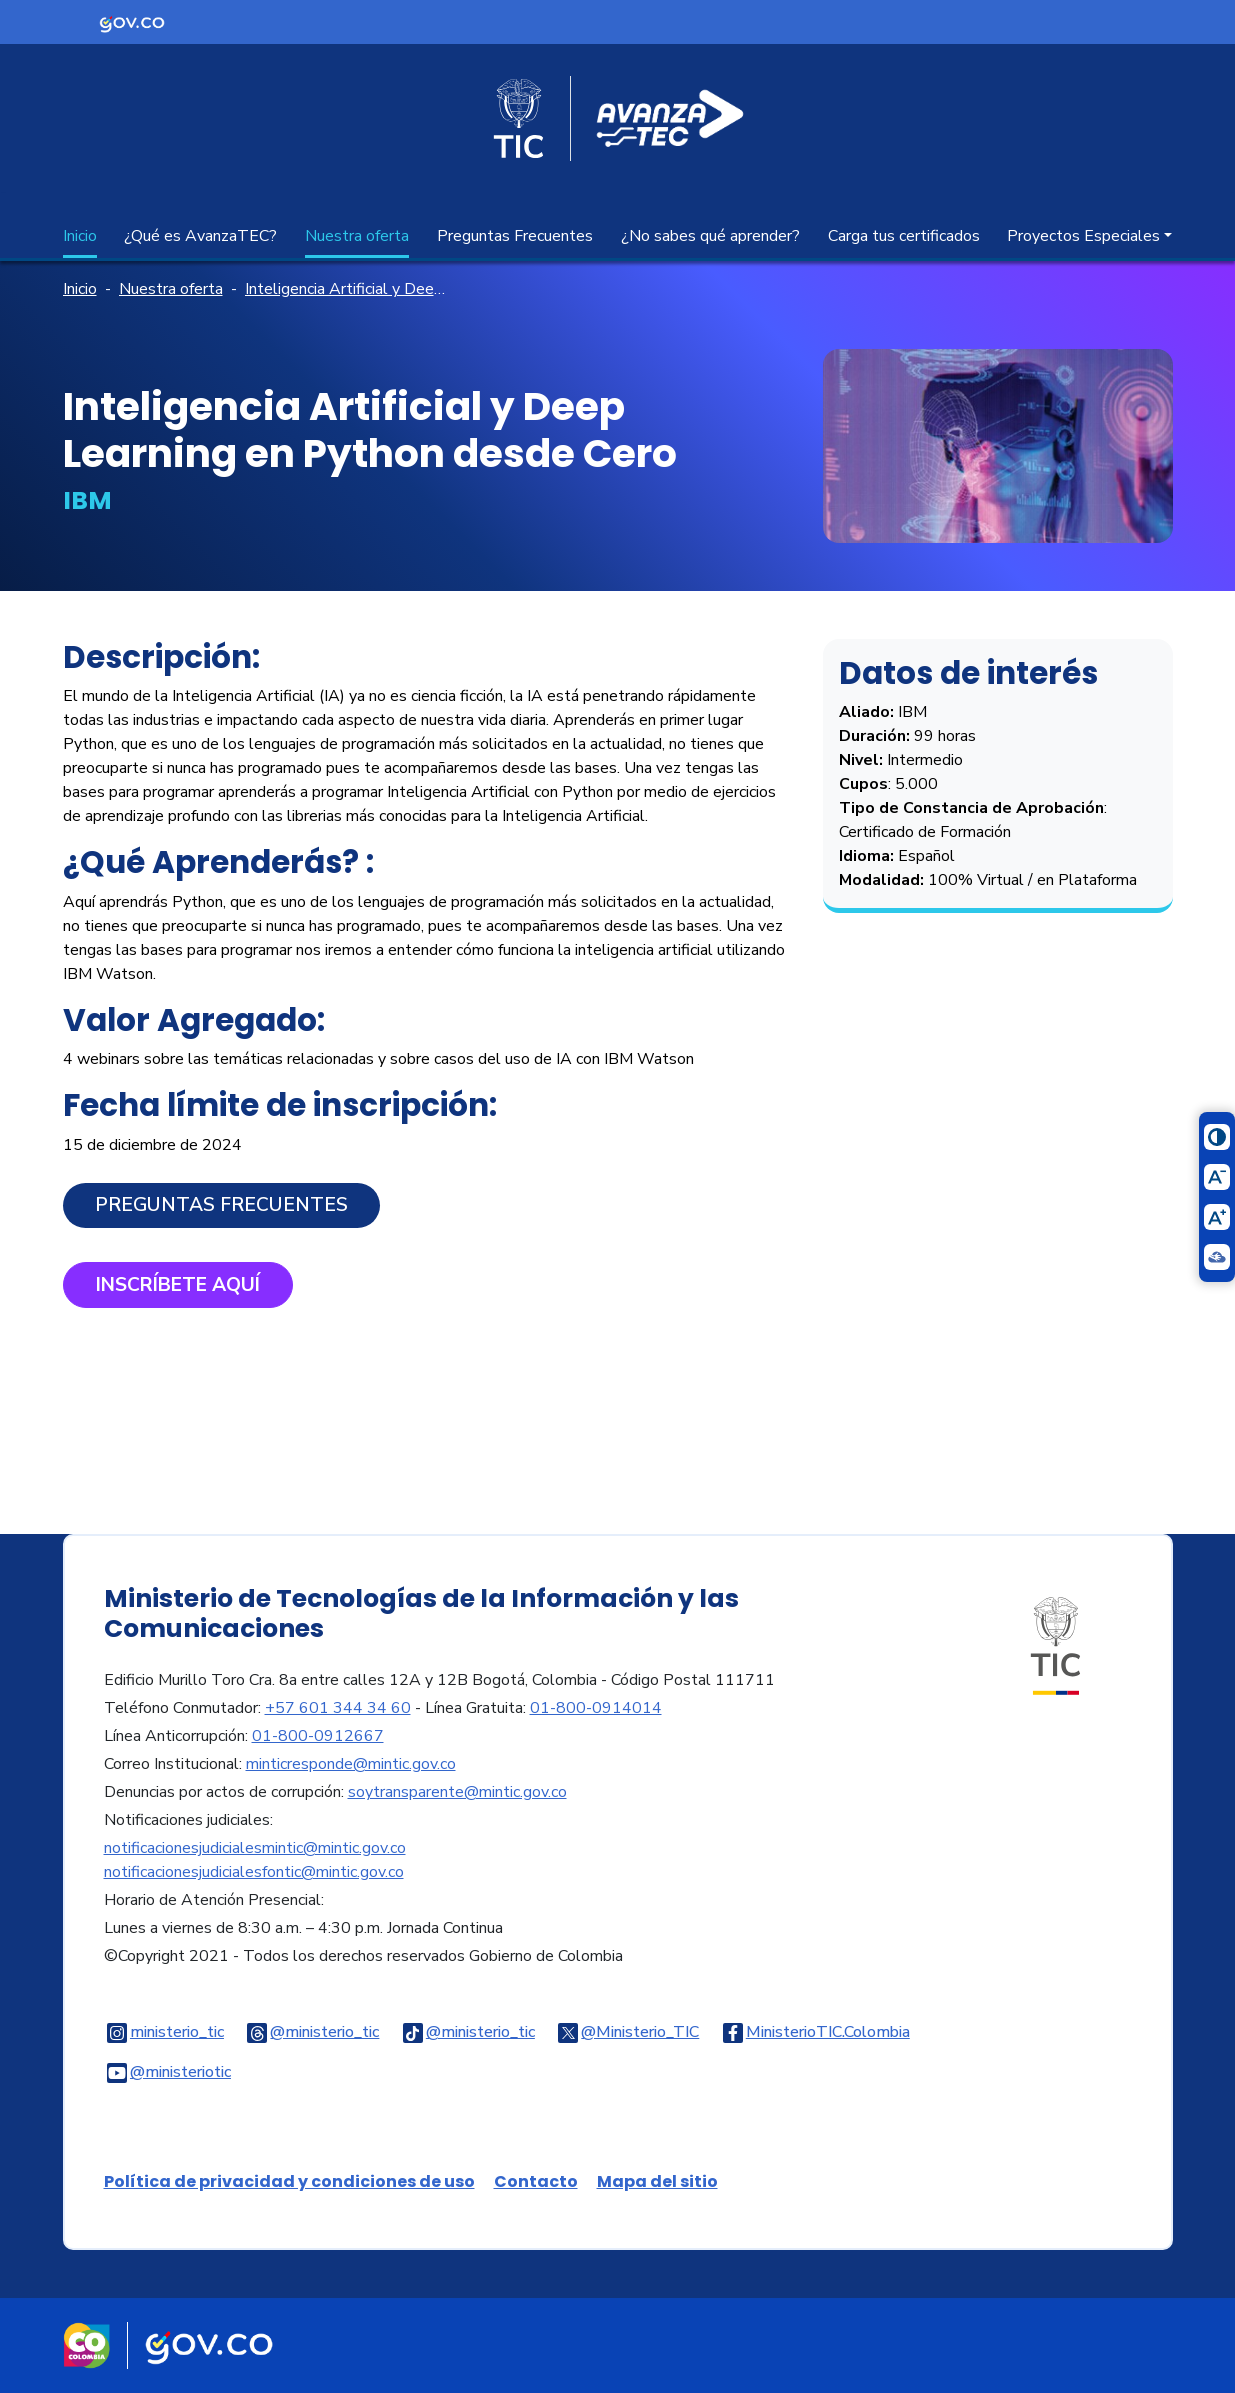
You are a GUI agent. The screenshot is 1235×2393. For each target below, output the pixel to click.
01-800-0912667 (318, 1736)
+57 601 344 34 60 (338, 1708)
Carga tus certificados (904, 236)
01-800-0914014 (596, 1708)
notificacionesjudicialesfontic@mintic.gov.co (254, 1872)
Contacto (536, 2181)
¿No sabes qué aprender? (710, 236)
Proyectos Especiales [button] (1083, 236)
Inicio (80, 236)
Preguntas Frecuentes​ (221, 1205)
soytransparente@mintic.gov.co (457, 1792)
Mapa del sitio (657, 2181)
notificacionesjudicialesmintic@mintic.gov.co (255, 1848)
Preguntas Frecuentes (515, 236)
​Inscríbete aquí (178, 1285)
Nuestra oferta (357, 236)
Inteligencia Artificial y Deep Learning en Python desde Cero (349, 289)
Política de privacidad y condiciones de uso (289, 2181)
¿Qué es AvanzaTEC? (200, 236)
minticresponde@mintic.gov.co (351, 1764)
